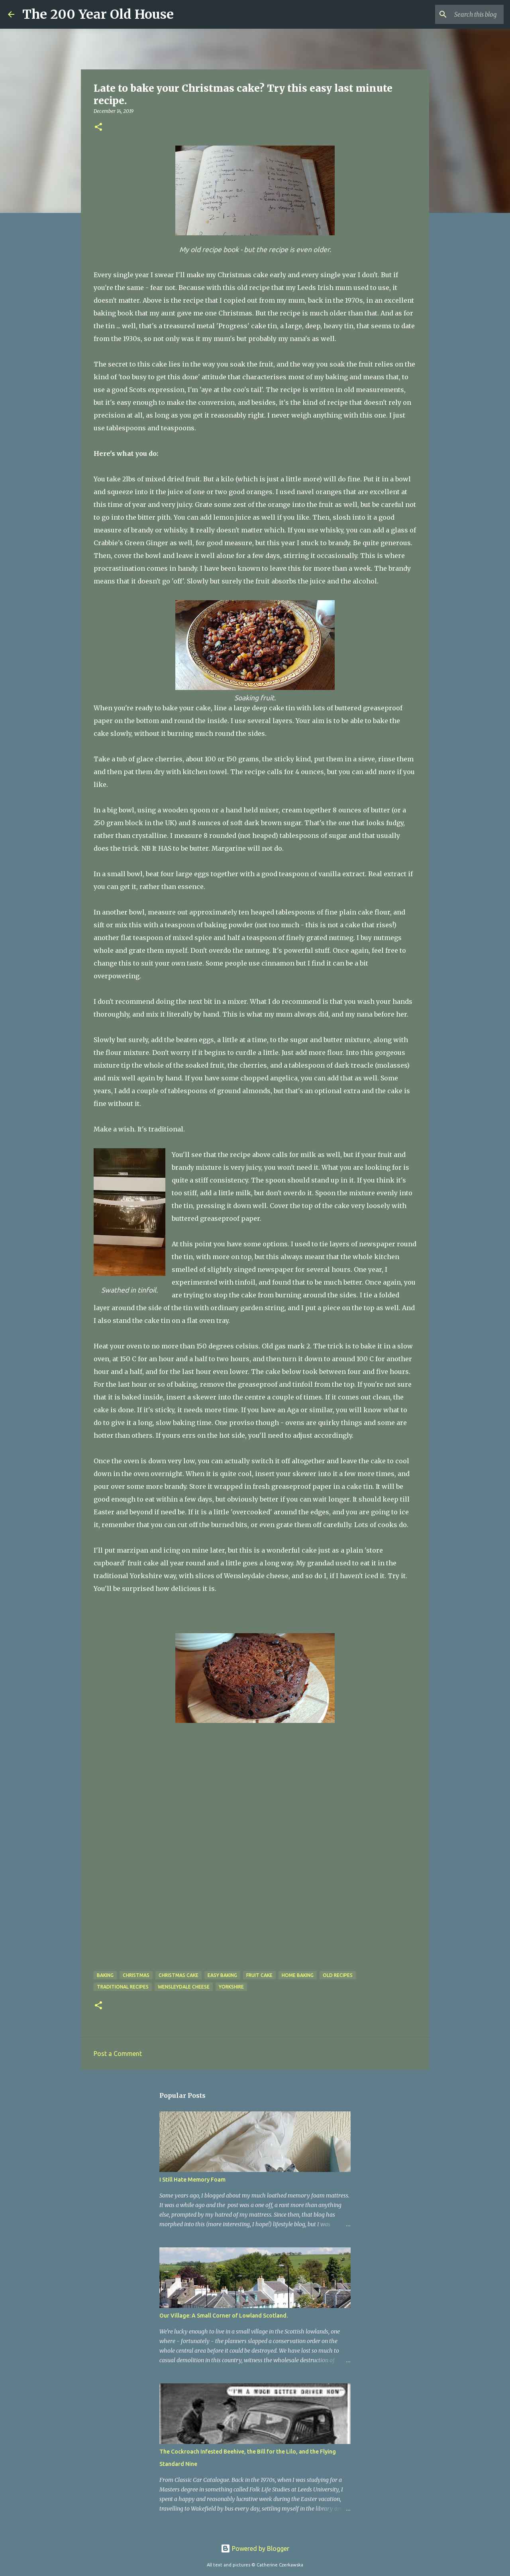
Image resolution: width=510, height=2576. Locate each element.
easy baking (222, 1975)
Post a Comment (118, 2053)
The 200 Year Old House (98, 14)
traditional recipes (123, 1986)
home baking (298, 1975)
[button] (98, 127)
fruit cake (259, 1975)
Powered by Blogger (255, 2548)
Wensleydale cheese (184, 1986)
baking (105, 1975)
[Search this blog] (462, 14)
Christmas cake (178, 1975)
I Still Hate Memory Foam (192, 2179)
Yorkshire (231, 1986)
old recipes (338, 1975)
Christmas (136, 1975)
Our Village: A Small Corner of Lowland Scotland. (223, 2315)
